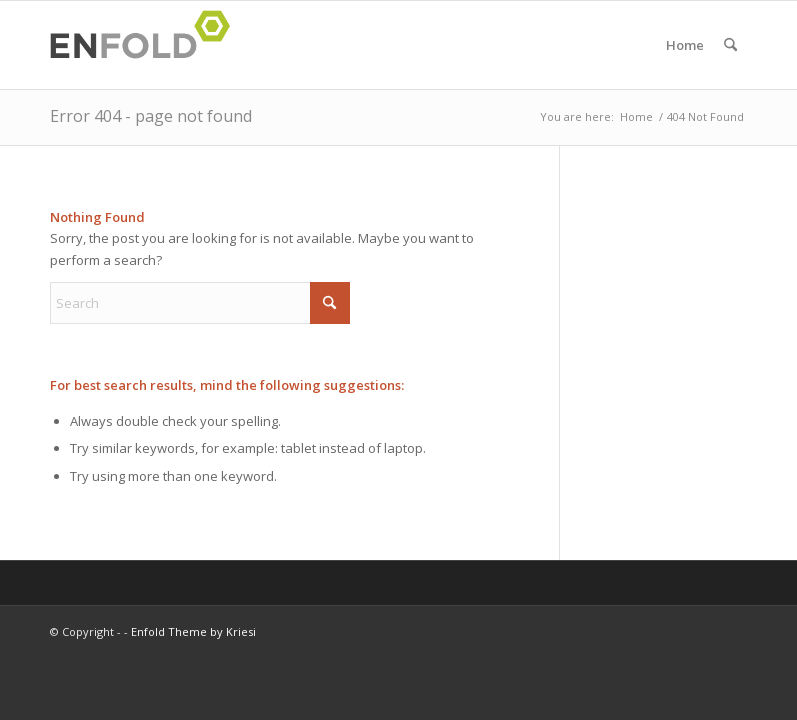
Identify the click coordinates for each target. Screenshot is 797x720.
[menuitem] (730, 45)
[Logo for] (146, 45)
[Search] (730, 45)
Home (685, 45)
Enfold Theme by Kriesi (193, 631)
